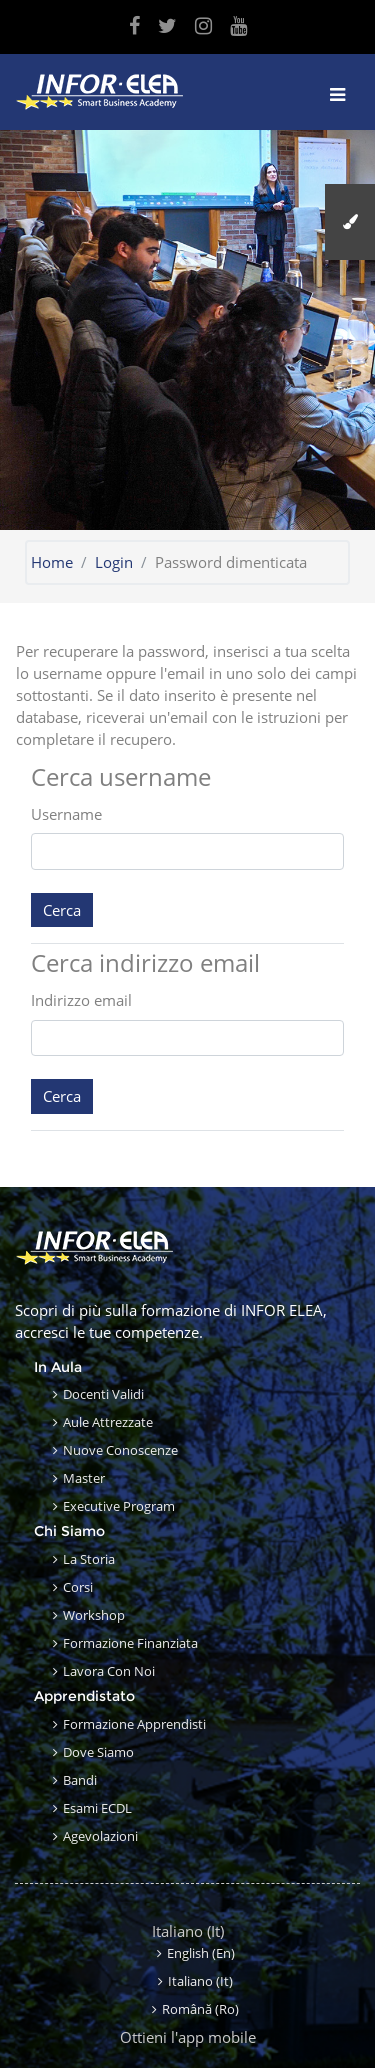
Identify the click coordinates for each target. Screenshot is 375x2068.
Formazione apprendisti (134, 1724)
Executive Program (119, 1506)
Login (114, 562)
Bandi (80, 1780)
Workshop (94, 1615)
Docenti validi (103, 1394)
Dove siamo (98, 1752)
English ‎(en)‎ (201, 1953)
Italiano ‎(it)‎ (188, 1931)
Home (52, 562)
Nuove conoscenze (120, 1450)
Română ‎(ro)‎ (200, 2009)
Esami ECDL (97, 1808)
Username (66, 814)
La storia (89, 1559)
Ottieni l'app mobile (188, 2037)
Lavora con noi (109, 1671)
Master (84, 1478)
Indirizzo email (81, 1000)
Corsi (78, 1587)
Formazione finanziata (130, 1643)
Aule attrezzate (108, 1422)
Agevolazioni (100, 1836)
